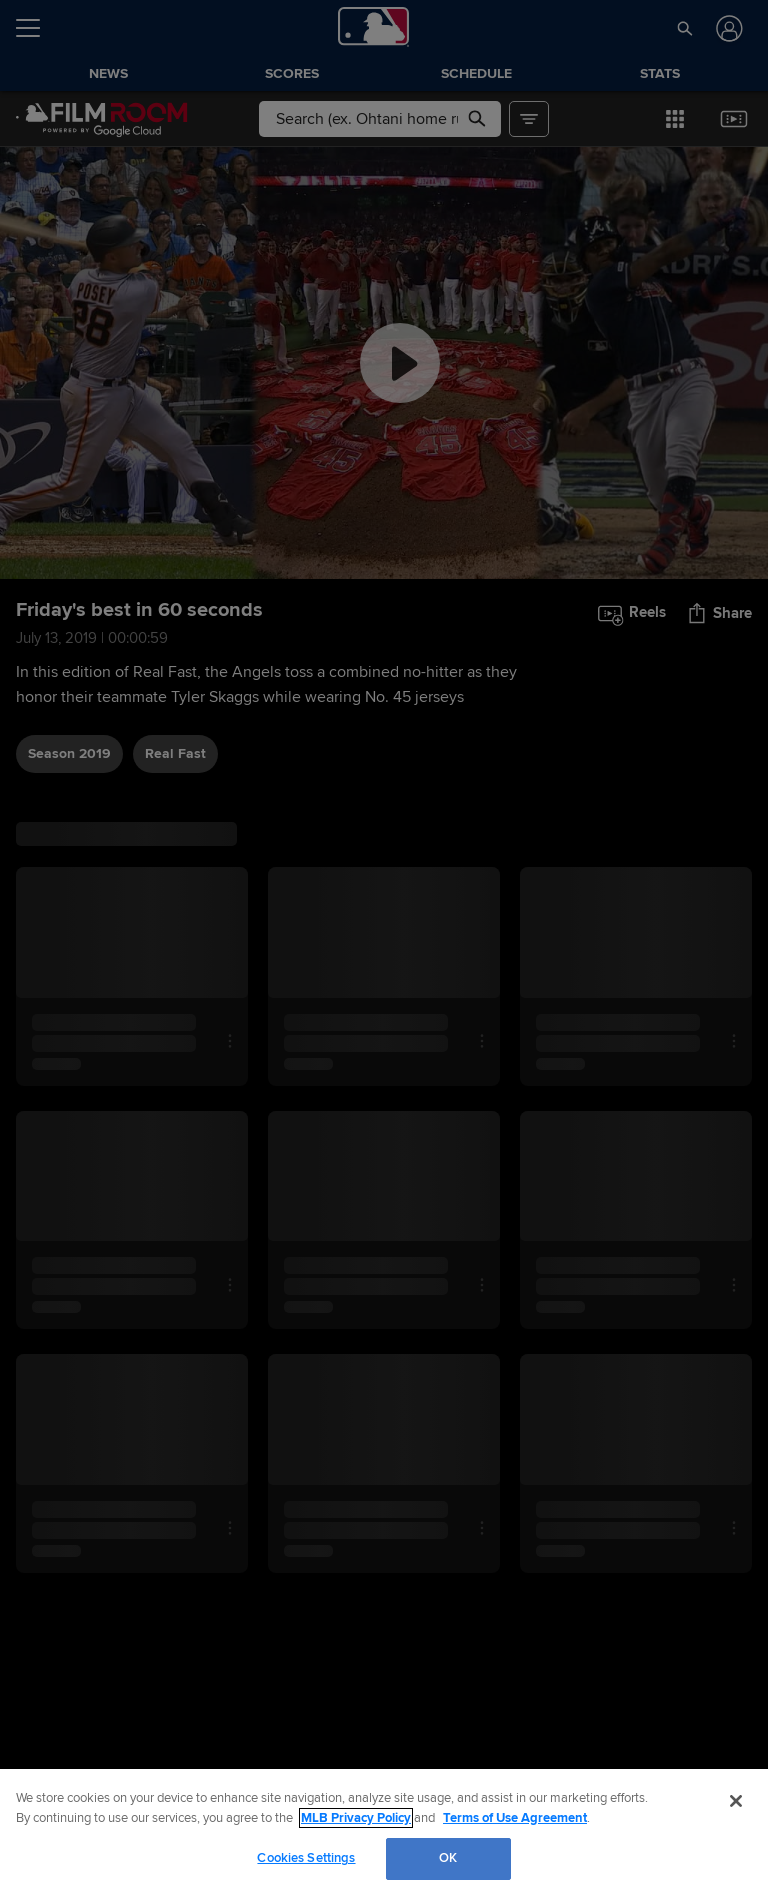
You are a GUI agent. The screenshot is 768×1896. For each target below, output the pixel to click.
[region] (384, 1832)
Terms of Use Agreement (515, 1818)
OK (448, 1858)
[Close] (736, 1801)
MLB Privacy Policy (356, 1818)
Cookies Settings (306, 1858)
